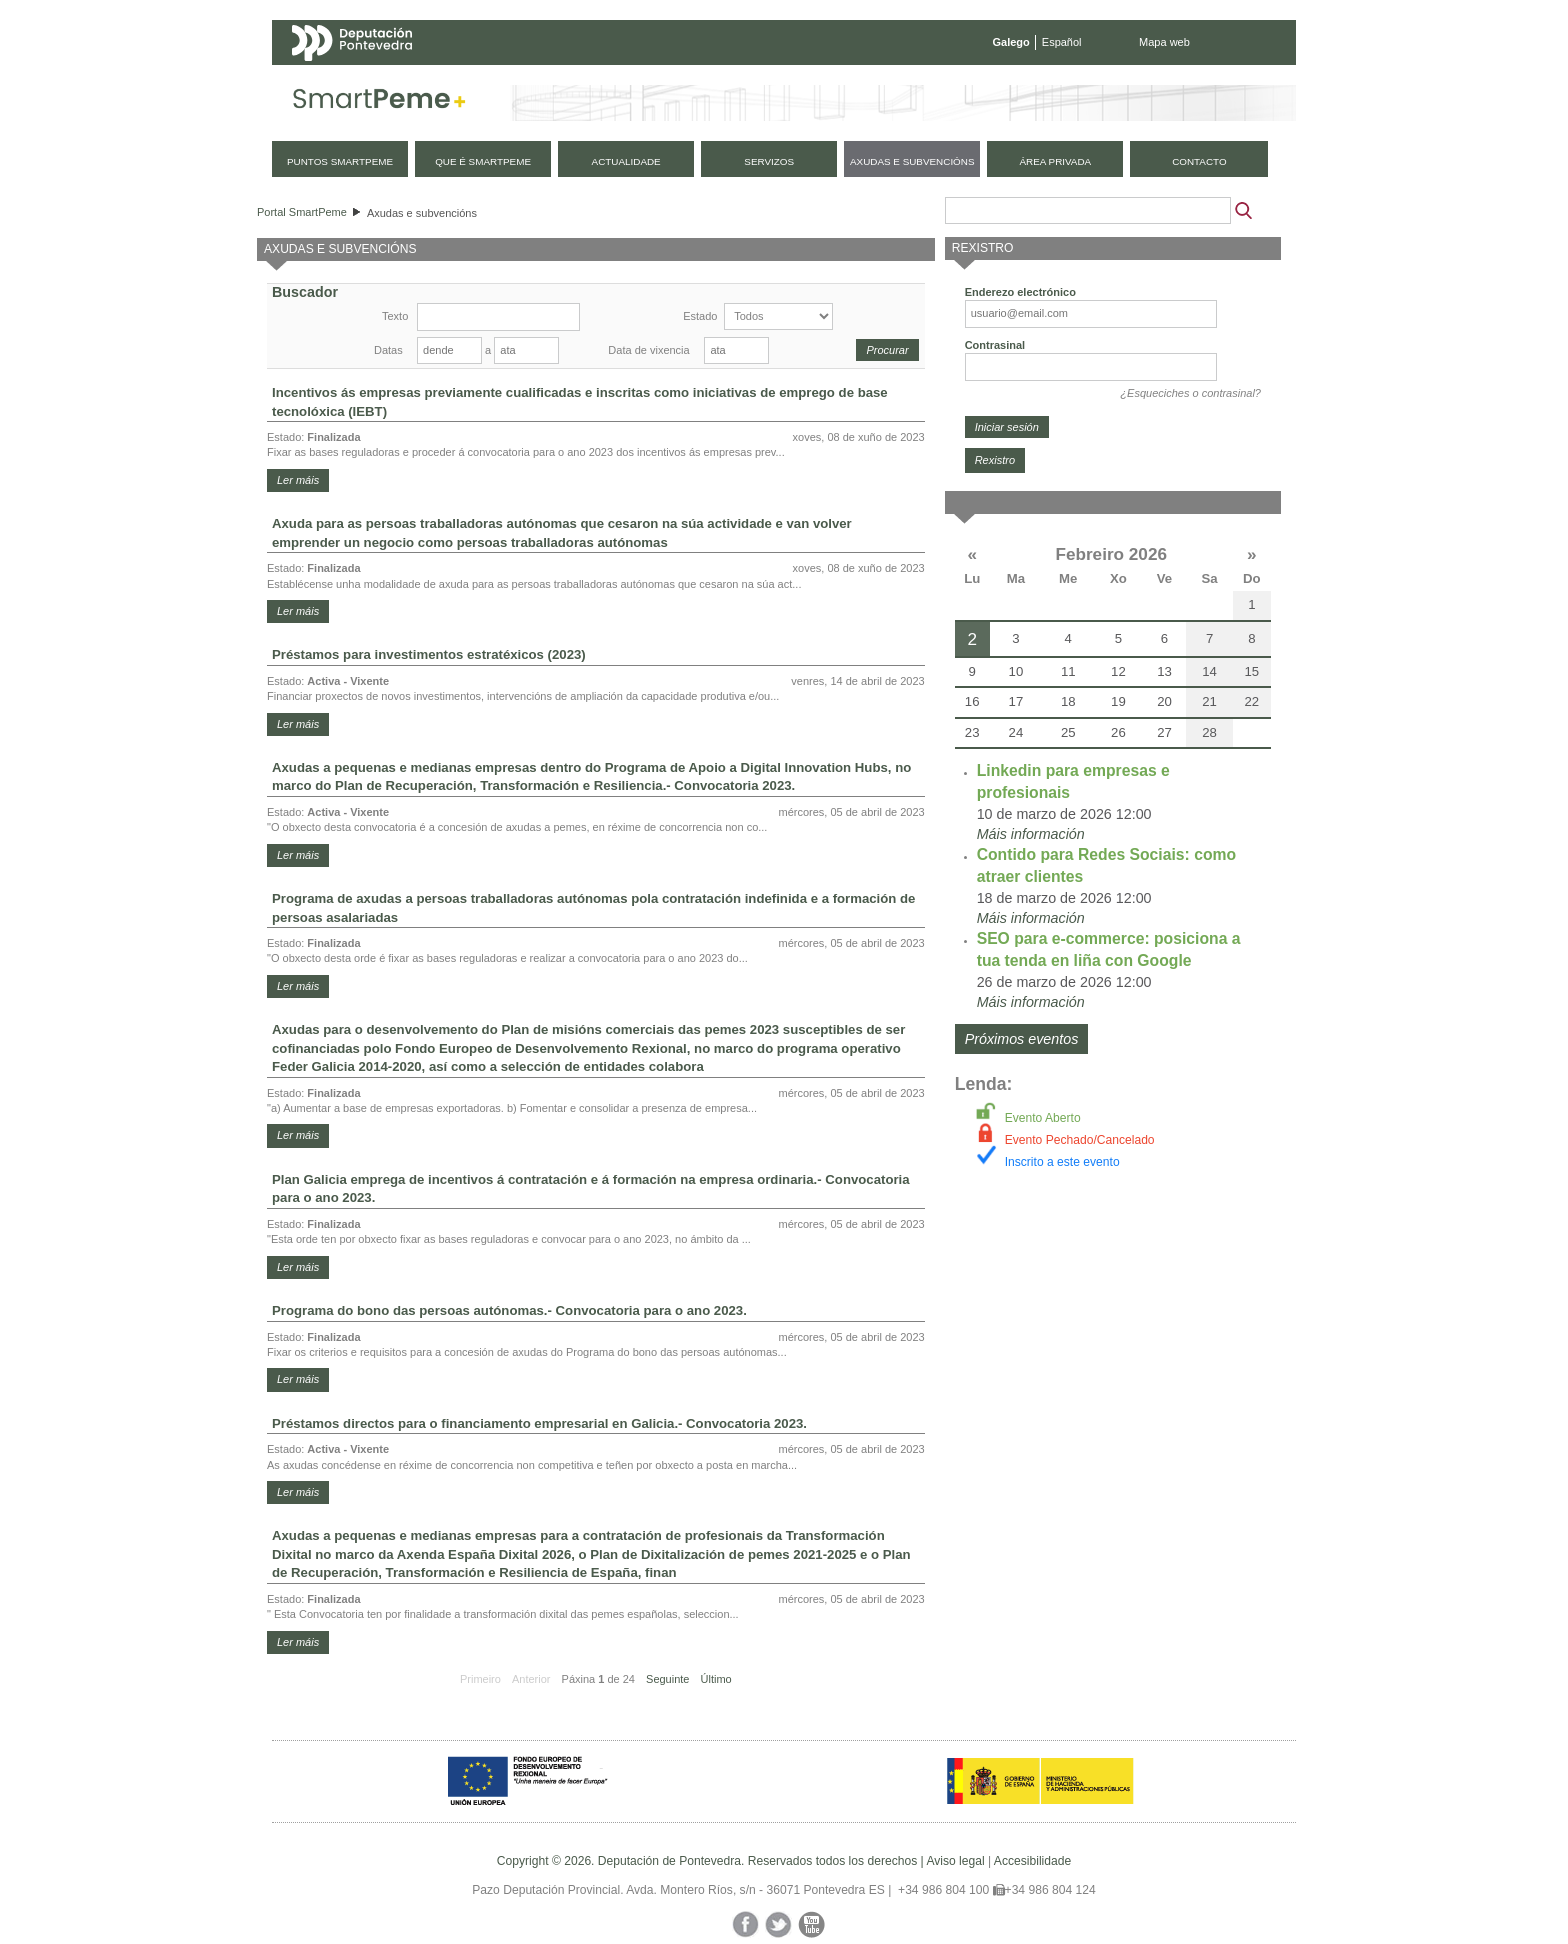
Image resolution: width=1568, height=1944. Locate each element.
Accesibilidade (1032, 1861)
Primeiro (480, 1679)
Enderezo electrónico (1020, 292)
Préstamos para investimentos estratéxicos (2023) (429, 654)
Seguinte (667, 1679)
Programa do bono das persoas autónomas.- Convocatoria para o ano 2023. (509, 1310)
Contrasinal (995, 345)
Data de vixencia (648, 350)
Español (1062, 42)
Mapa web (1164, 42)
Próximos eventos (1022, 1039)
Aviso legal (955, 1861)
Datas (388, 350)
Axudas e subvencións (422, 213)
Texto (395, 316)
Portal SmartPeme (302, 212)
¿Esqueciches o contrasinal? (1190, 393)
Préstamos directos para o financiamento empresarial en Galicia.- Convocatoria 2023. (539, 1423)
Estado (700, 316)
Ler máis (298, 480)
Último (716, 1679)
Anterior (531, 1679)
